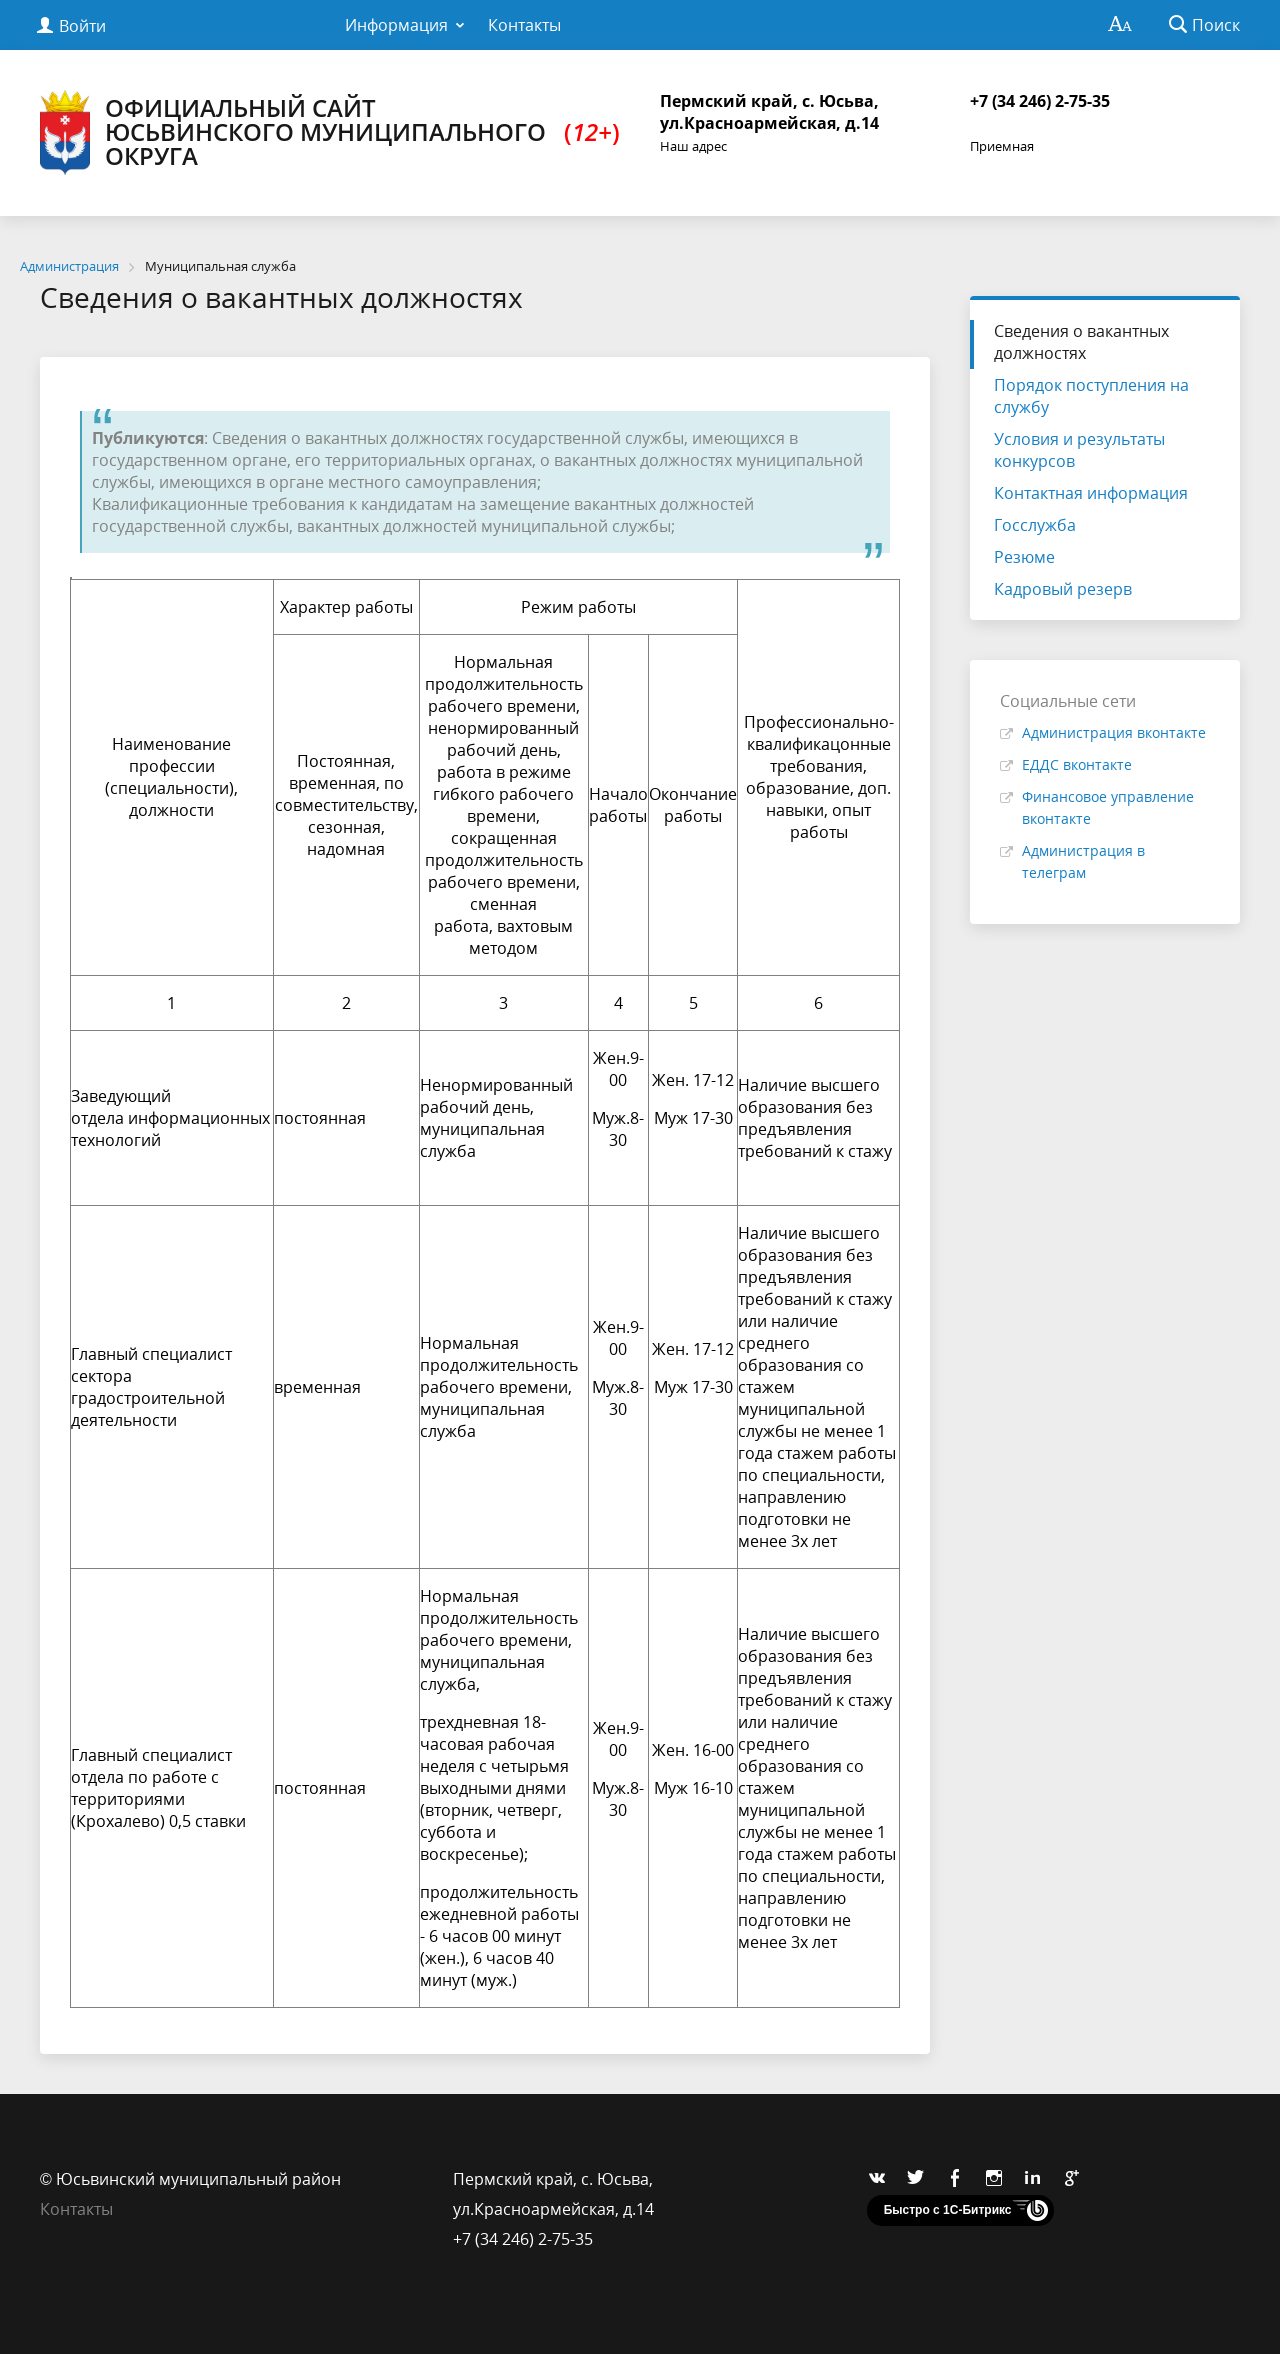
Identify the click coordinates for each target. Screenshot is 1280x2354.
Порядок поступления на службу (1091, 396)
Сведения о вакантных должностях (1081, 342)
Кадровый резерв (1063, 589)
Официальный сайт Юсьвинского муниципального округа (330, 132)
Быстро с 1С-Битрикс (948, 2210)
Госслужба (1035, 525)
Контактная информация (1091, 493)
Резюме (1024, 557)
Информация (396, 25)
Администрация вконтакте (1114, 732)
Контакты (524, 25)
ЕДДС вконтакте (1077, 764)
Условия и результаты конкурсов (1079, 450)
